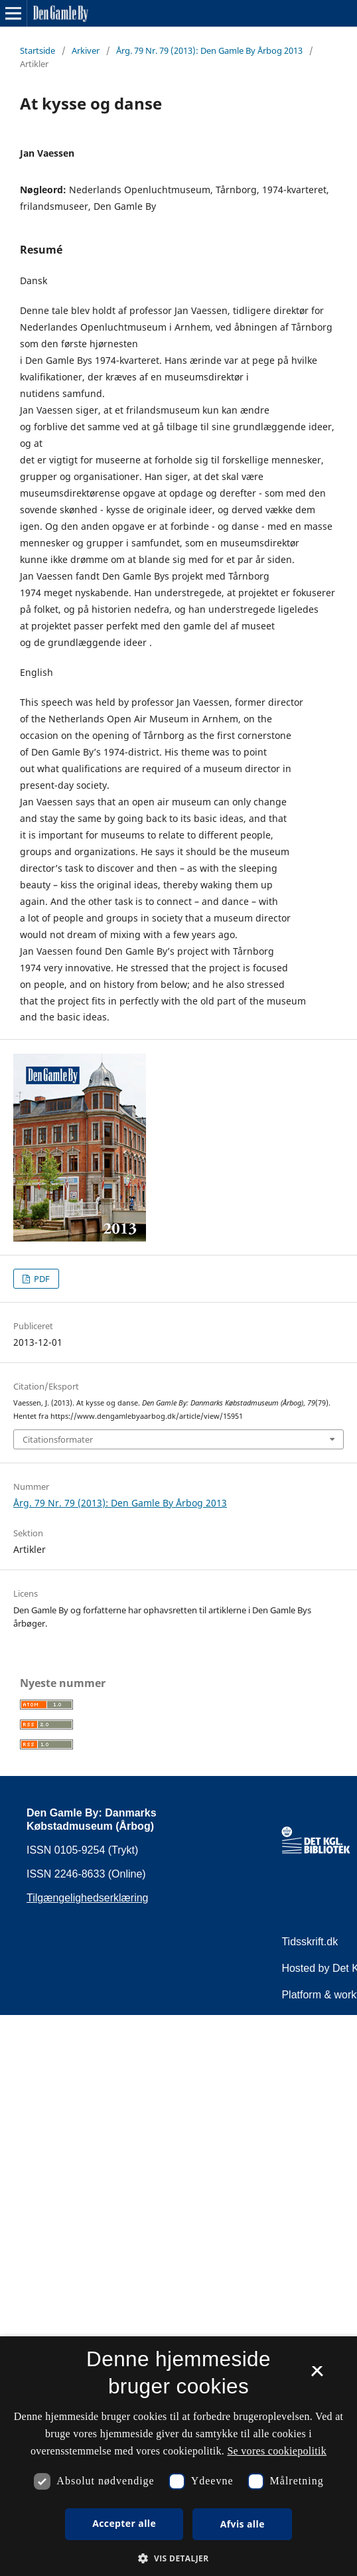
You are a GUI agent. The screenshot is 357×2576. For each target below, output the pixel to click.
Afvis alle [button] (242, 2524)
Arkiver (86, 50)
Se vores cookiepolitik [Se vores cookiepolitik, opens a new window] (276, 2450)
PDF (41, 1279)
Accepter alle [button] (124, 2523)
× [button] (316, 2375)
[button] (178, 2558)
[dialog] (178, 2456)
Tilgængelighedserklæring (88, 1897)
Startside (37, 50)
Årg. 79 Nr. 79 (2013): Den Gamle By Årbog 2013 (209, 50)
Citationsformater (58, 1439)
